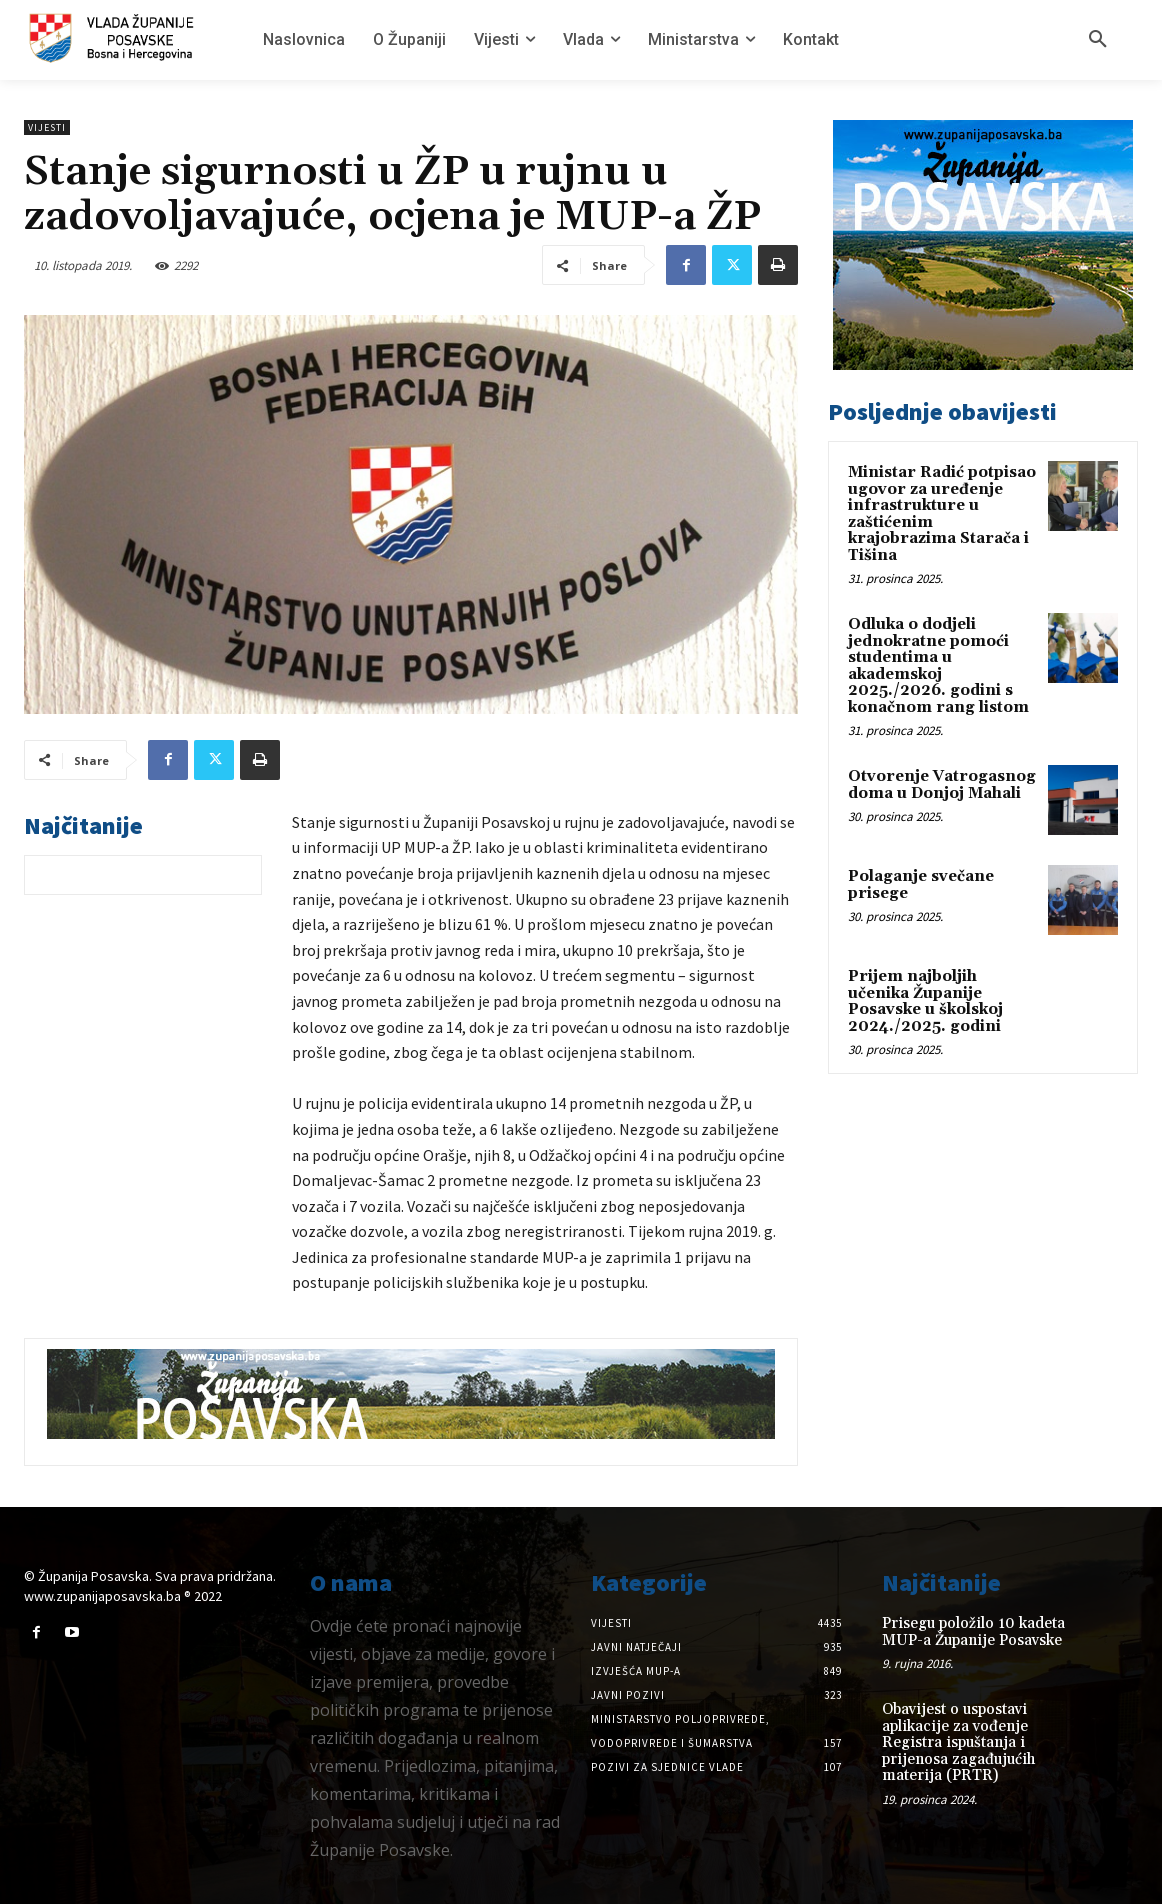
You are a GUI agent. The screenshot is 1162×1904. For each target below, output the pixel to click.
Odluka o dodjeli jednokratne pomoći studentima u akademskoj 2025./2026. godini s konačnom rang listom (938, 666)
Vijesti (47, 127)
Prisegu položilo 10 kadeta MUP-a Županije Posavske (973, 1632)
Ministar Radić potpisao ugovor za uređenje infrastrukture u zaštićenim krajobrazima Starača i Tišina (942, 514)
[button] (1098, 40)
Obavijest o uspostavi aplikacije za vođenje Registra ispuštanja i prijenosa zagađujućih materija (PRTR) (958, 1742)
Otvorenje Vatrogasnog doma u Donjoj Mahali (942, 785)
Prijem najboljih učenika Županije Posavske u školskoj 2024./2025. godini (925, 1001)
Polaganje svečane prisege (921, 885)
